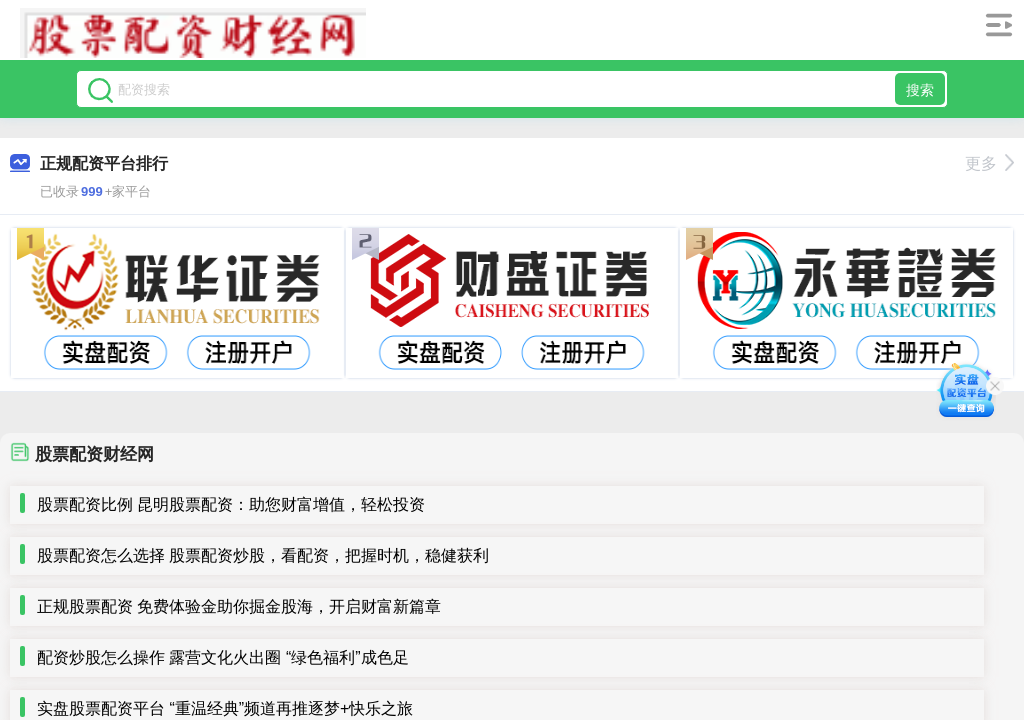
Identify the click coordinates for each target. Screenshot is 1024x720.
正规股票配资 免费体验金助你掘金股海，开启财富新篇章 (239, 606)
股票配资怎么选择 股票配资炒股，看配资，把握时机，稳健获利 (263, 555)
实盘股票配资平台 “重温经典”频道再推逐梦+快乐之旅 (225, 708)
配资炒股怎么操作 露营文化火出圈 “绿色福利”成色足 (223, 657)
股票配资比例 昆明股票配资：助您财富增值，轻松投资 (231, 504)
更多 (989, 163)
